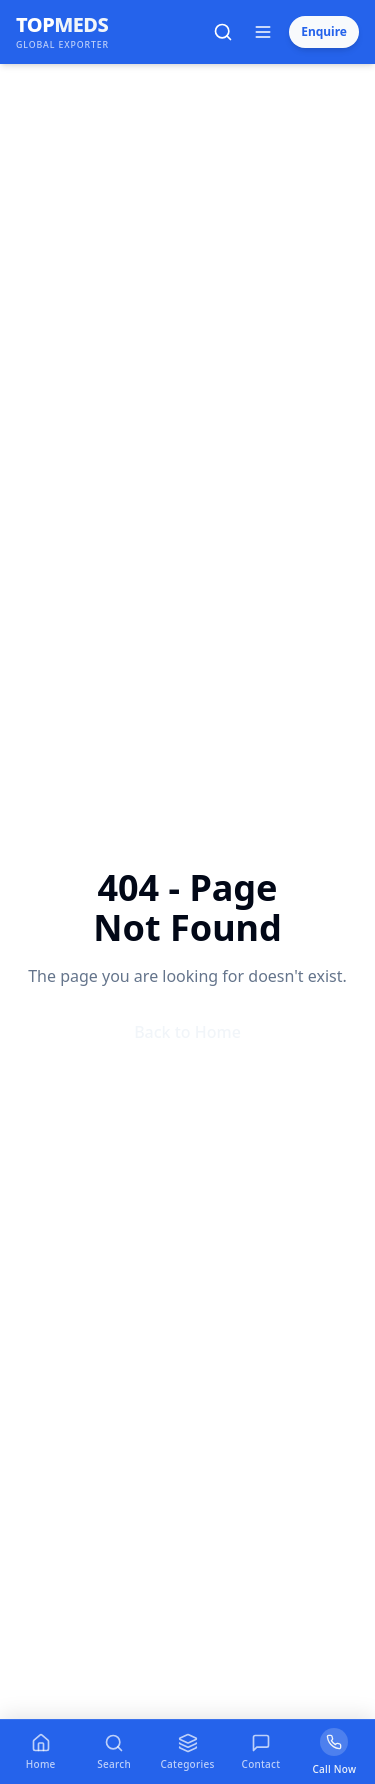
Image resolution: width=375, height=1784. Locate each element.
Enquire (324, 31)
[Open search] (223, 32)
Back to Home (187, 1032)
